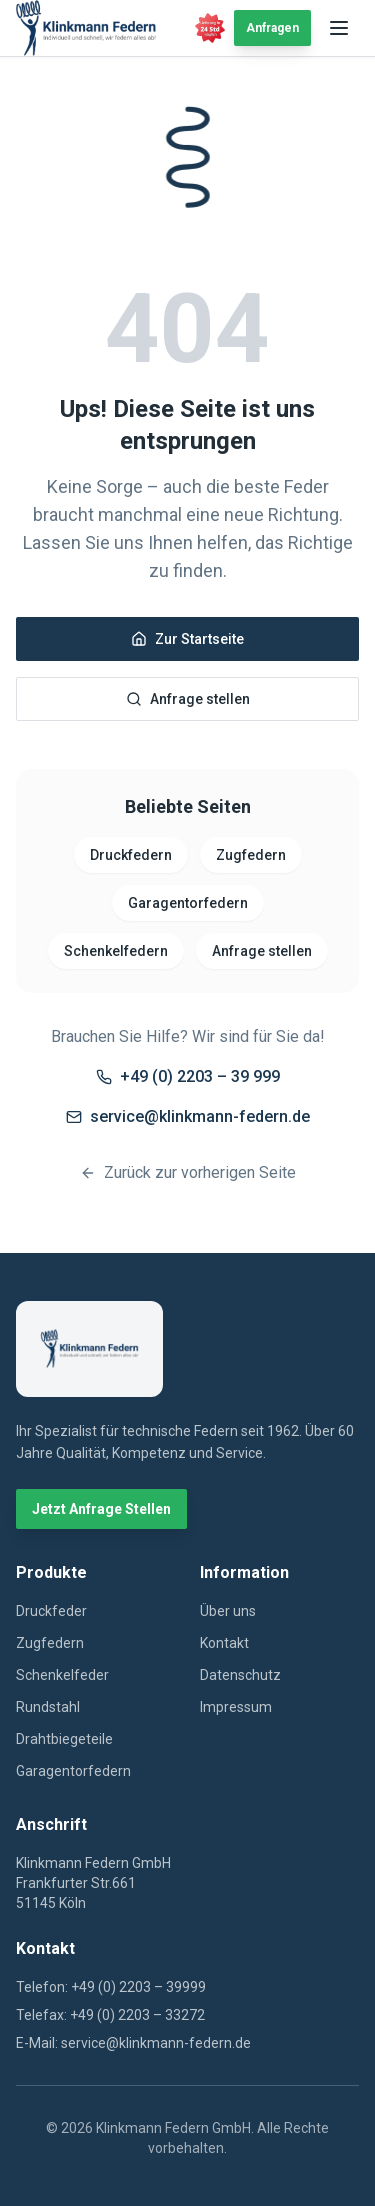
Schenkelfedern (116, 951)
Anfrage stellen (188, 699)
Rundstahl (48, 1707)
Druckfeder (51, 1611)
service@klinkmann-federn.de (188, 1116)
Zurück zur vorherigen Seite (188, 1172)
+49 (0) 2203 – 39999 (138, 1987)
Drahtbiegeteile (64, 1739)
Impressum (236, 1707)
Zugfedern (251, 855)
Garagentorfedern (188, 903)
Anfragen (272, 28)
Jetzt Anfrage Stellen (101, 1509)
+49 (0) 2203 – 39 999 (188, 1076)
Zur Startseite (187, 639)
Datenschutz (240, 1675)
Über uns (228, 1611)
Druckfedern (131, 855)
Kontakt (224, 1643)
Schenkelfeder (62, 1675)
